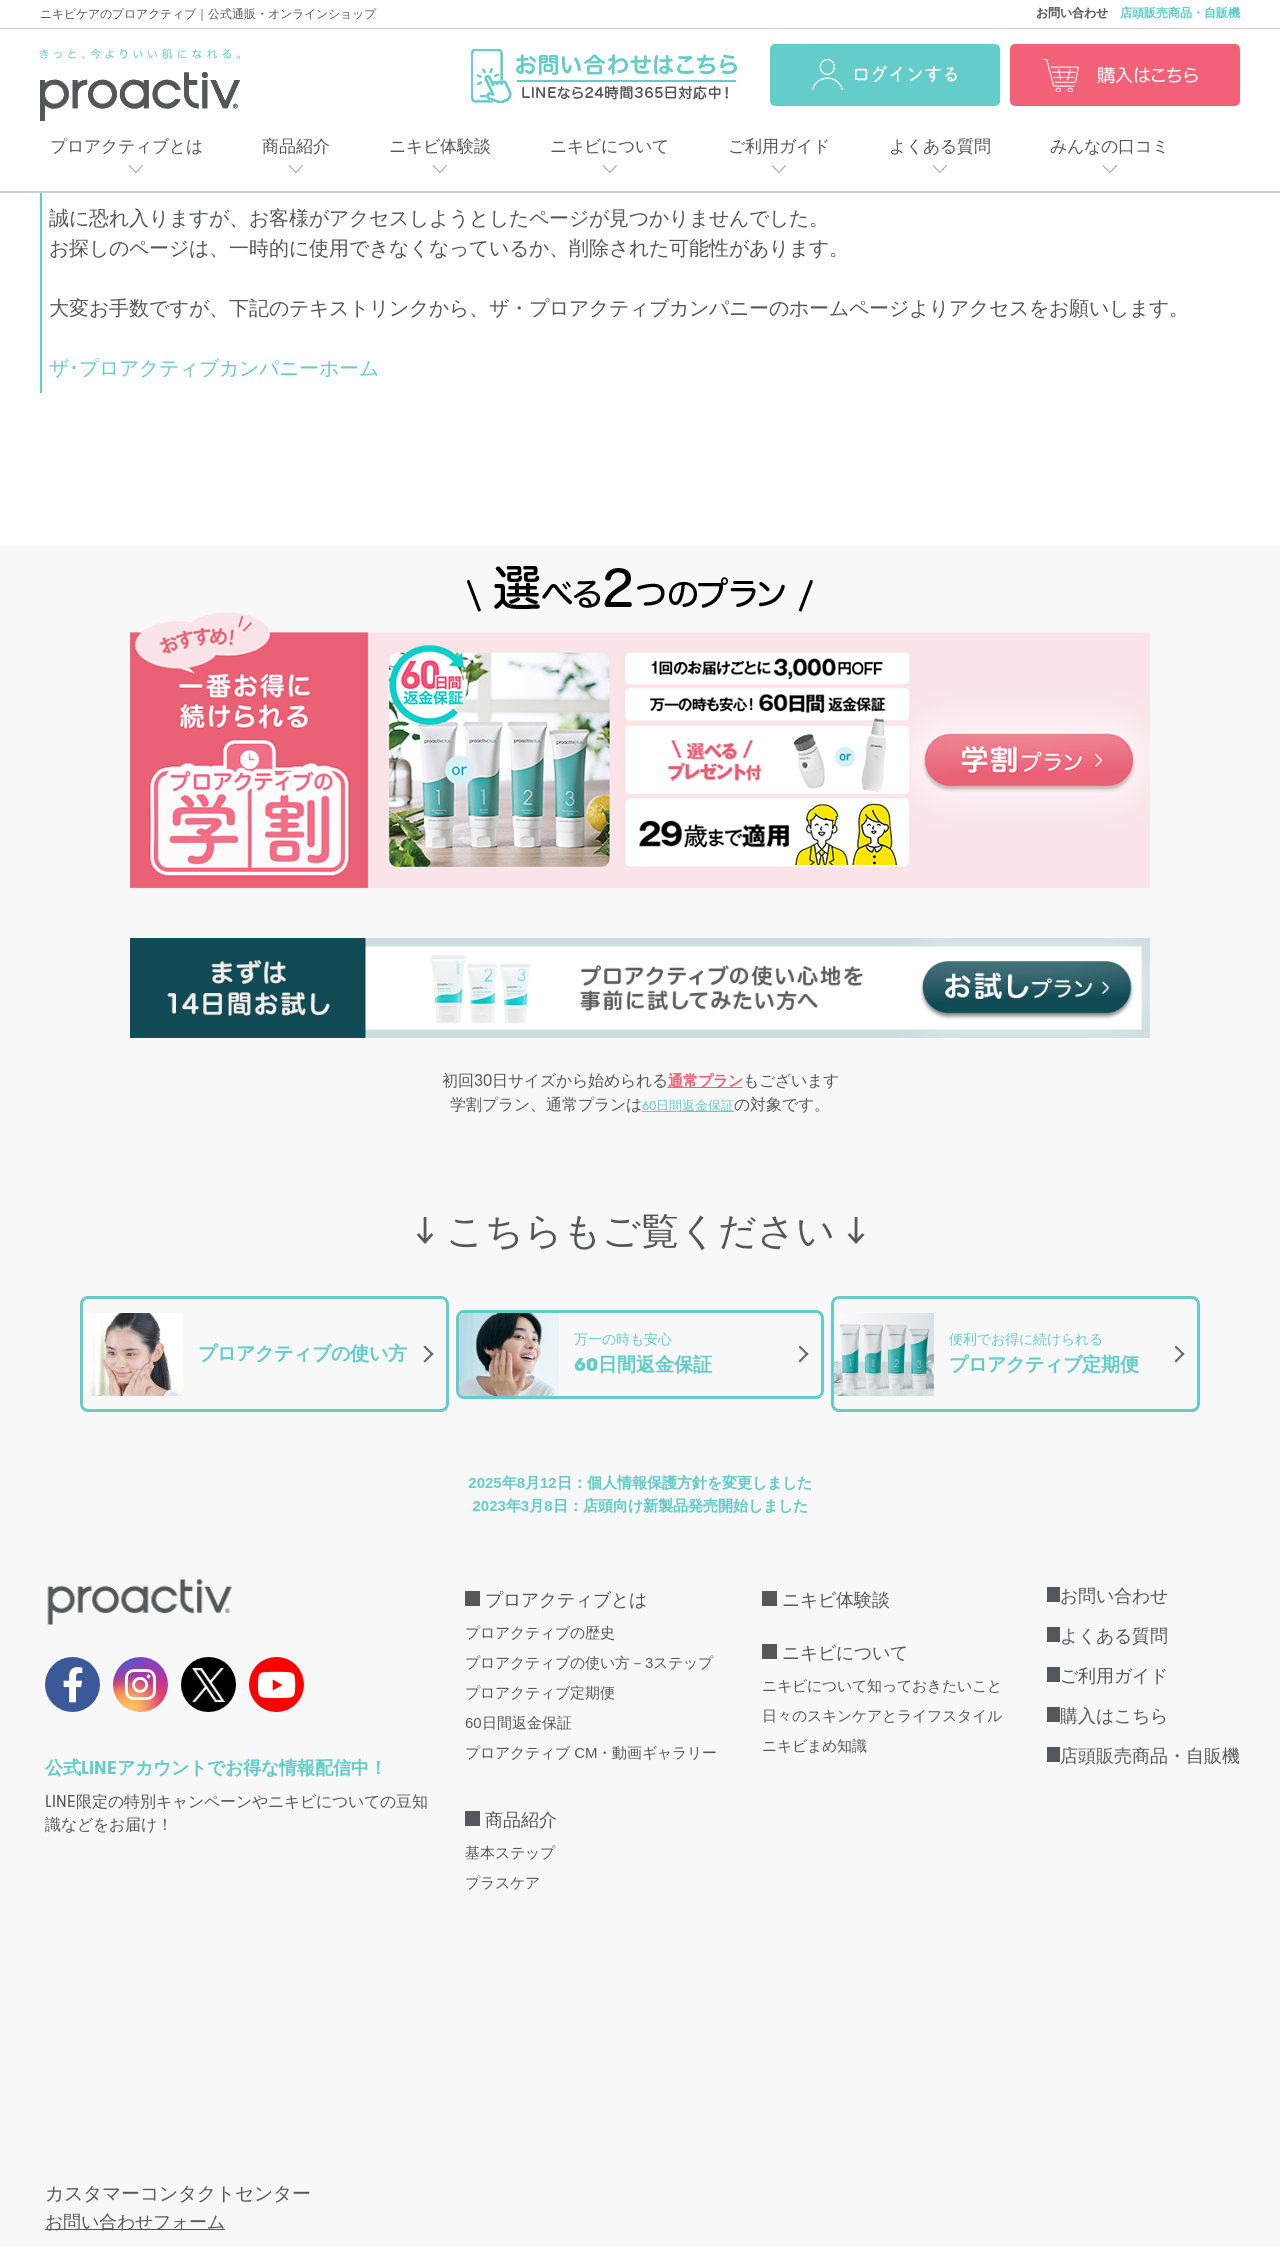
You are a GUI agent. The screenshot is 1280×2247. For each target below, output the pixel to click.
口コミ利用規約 (944, 2139)
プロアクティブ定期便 (540, 1670)
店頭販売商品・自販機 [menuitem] (1150, 1734)
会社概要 (694, 2139)
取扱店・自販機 (89, 2139)
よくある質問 (940, 146)
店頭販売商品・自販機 (1180, 13)
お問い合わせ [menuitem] (1114, 1574)
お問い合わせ (1072, 13)
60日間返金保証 (688, 1109)
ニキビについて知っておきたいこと (882, 1663)
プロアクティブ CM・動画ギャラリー (591, 1730)
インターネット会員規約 (544, 2139)
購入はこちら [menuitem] (1114, 1694)
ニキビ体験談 (440, 146)
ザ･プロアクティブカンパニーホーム (214, 368)
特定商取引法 (224, 2139)
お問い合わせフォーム (140, 1950)
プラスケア (502, 1860)
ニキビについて (609, 146)
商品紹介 (296, 146)
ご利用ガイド (779, 146)
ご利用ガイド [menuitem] (1114, 1654)
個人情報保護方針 (367, 2139)
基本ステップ (510, 1830)
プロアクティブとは (126, 146)
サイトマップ (808, 2139)
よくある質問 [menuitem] (1114, 1614)
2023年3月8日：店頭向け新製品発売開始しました (639, 1483)
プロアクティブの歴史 (540, 1610)
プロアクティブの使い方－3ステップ (589, 1640)
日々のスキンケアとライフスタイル (882, 1693)
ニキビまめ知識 (814, 1723)
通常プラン (705, 1082)
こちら (350, 2036)
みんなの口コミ (1109, 146)
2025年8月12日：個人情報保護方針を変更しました (639, 1460)
